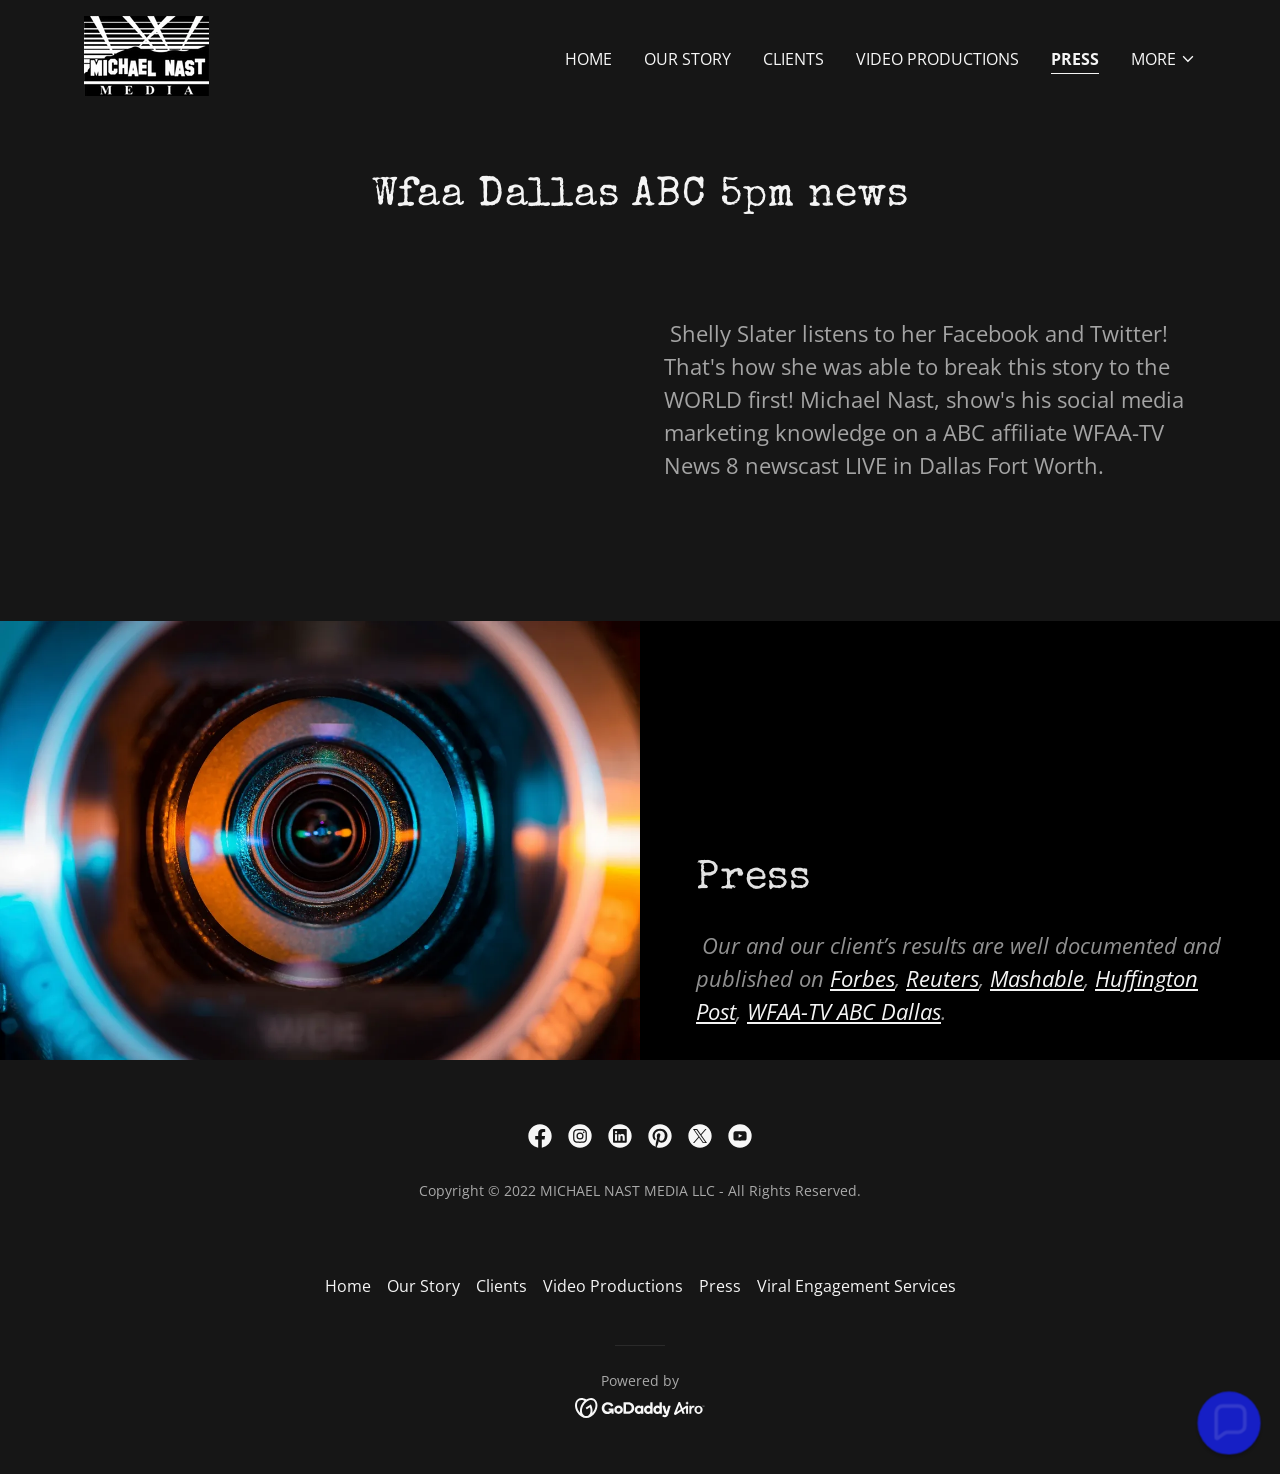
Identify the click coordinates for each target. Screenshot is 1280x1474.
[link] (146, 54)
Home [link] (588, 59)
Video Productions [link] (937, 59)
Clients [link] (793, 59)
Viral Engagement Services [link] (856, 1286)
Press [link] (1075, 59)
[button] (1163, 59)
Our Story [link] (687, 59)
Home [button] (348, 1286)
